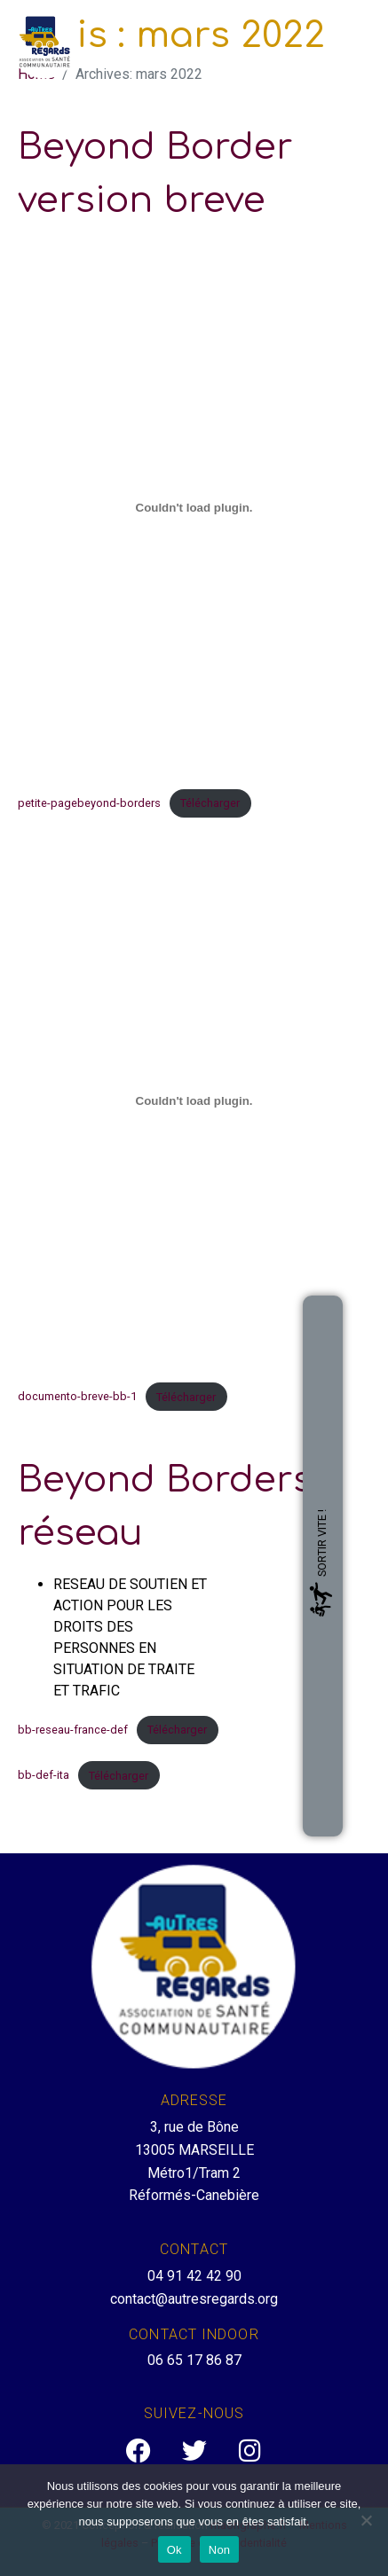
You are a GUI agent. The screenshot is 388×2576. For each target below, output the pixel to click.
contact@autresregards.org (194, 2298)
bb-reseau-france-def (73, 1729)
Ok (174, 2549)
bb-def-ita (43, 1775)
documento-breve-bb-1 (77, 1397)
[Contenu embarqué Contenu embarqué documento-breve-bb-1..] (194, 1100)
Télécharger (210, 803)
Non (220, 2549)
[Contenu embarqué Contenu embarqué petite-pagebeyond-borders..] (194, 507)
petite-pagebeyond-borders (89, 803)
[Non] (366, 2520)
